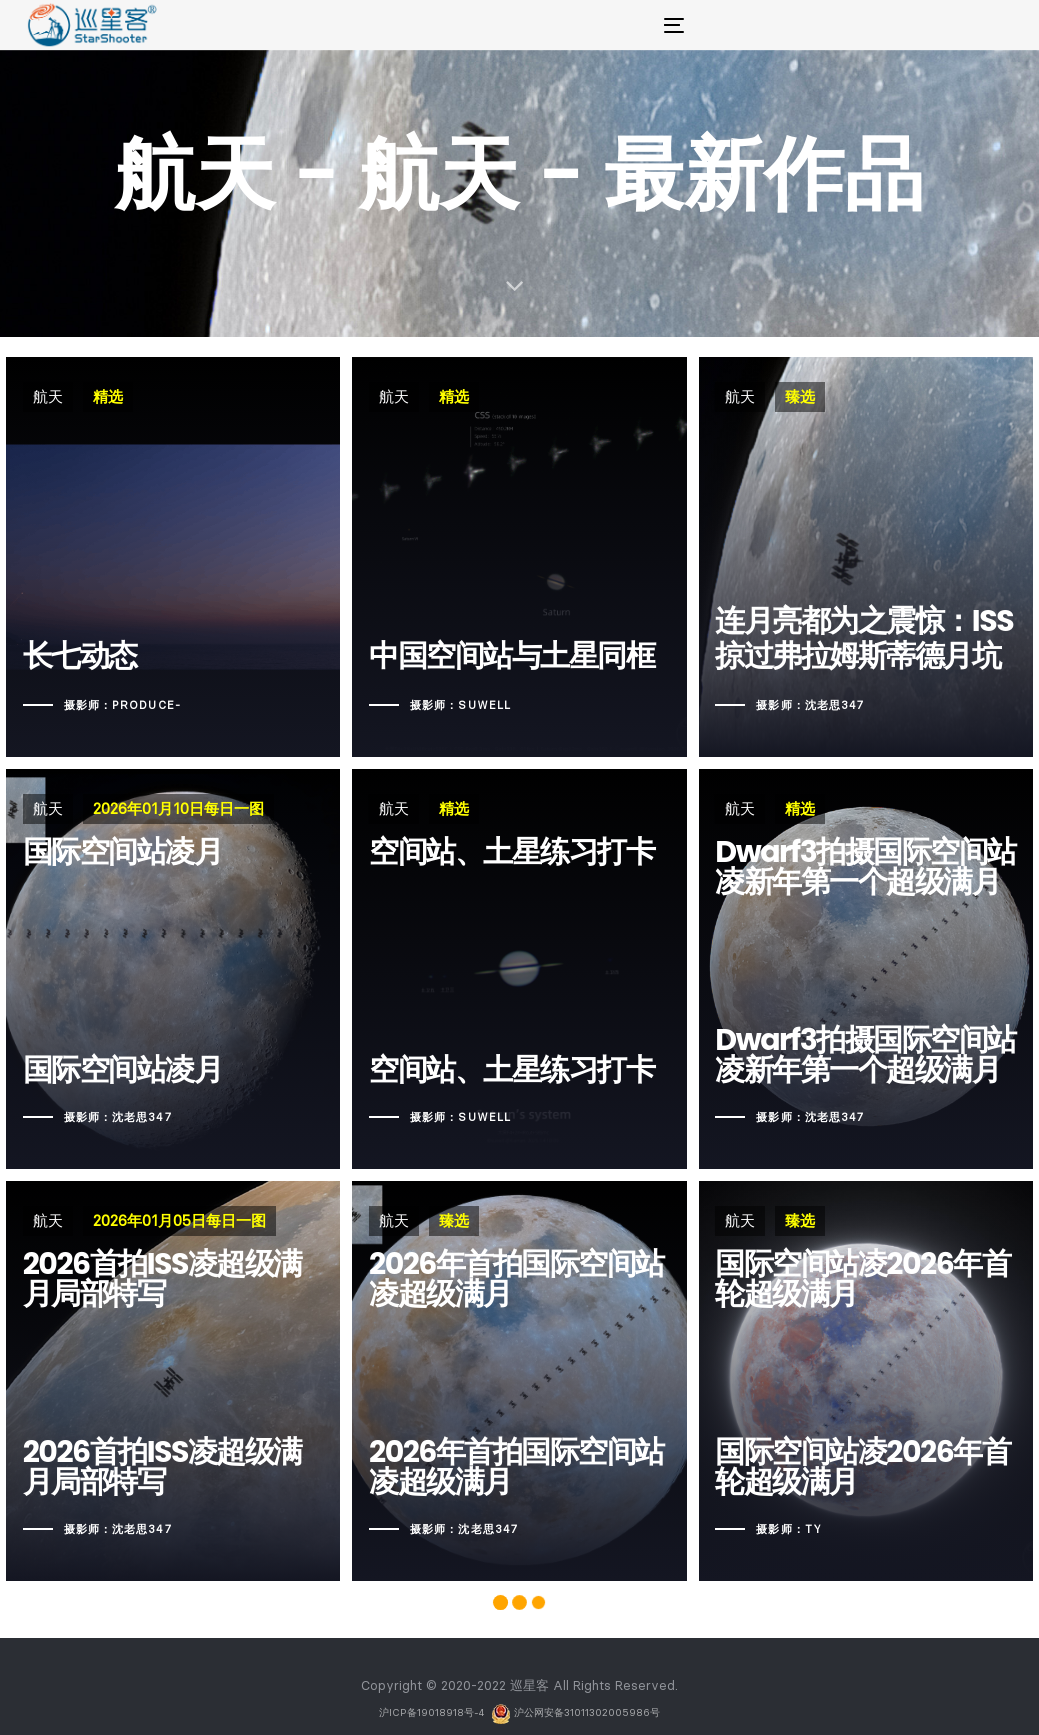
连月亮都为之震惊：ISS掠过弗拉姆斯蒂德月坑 (853, 643)
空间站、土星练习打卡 (514, 969)
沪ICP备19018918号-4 (433, 1712)
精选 (108, 396)
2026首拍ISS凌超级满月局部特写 (162, 1467)
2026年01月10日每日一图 (178, 808)
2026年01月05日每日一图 (179, 1220)
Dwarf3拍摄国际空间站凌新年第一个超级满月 (855, 1055)
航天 (48, 396)
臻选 (790, 396)
